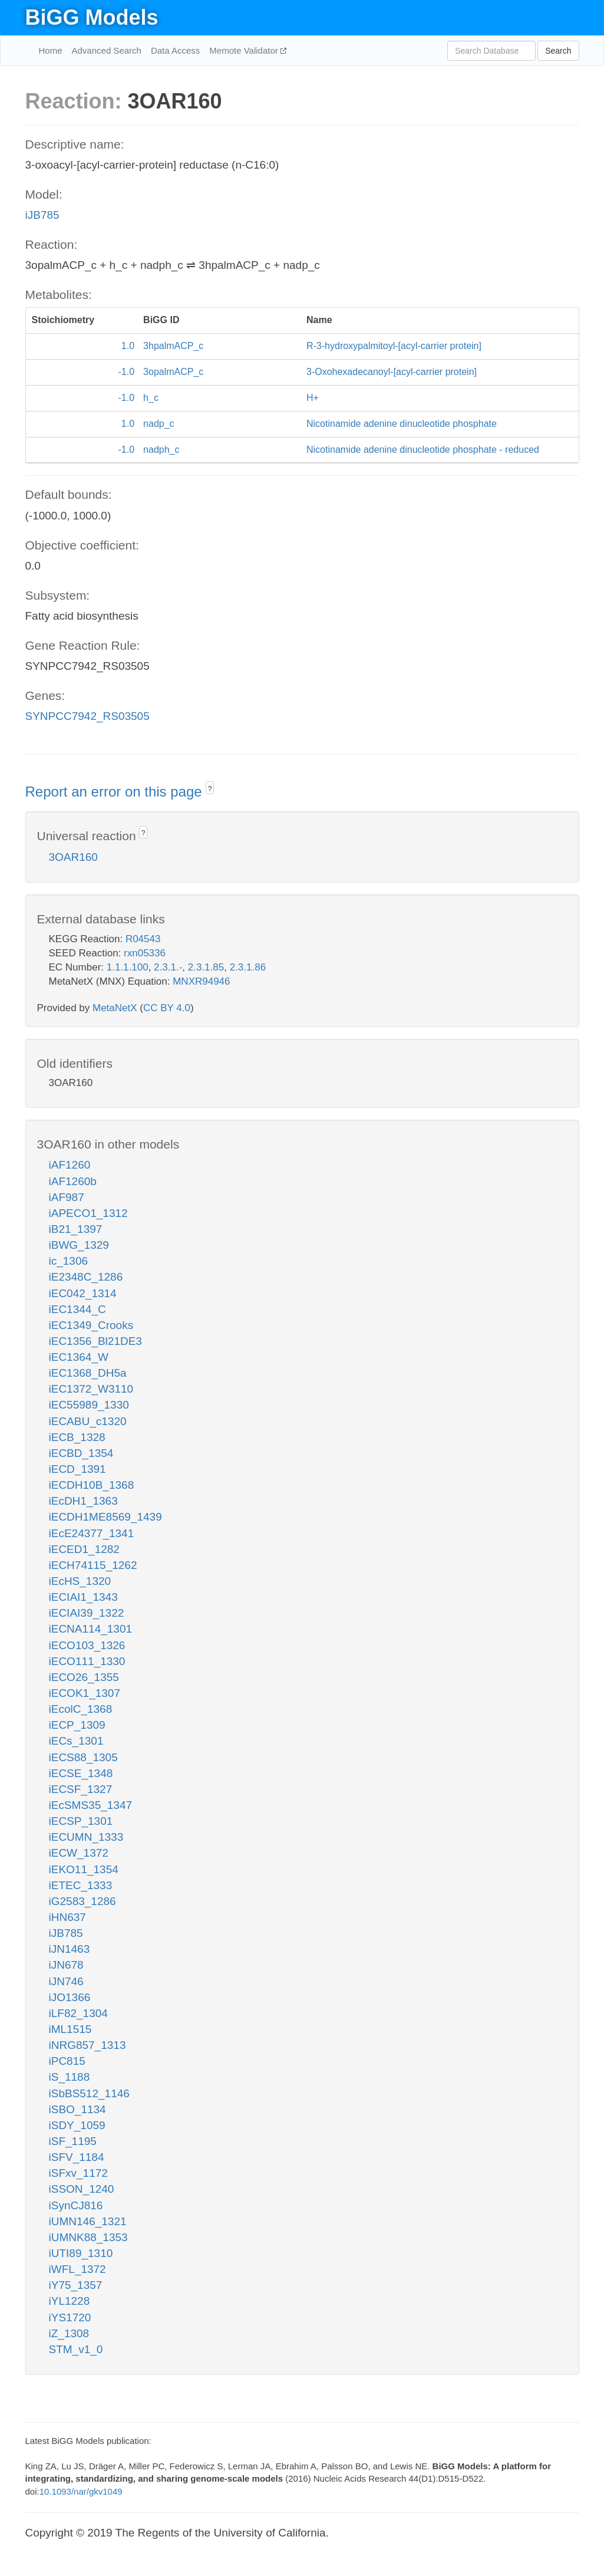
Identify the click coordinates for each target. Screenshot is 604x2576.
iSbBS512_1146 (89, 2093)
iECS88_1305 (83, 1757)
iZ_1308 (69, 2333)
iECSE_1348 (81, 1773)
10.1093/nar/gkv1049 (81, 2491)
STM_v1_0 (76, 2349)
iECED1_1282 (84, 1549)
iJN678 (66, 1965)
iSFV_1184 (76, 2157)
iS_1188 (69, 2077)
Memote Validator (244, 50)
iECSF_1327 (81, 1789)
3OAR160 (73, 857)
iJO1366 (70, 1997)
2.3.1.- (168, 967)
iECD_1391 (77, 1469)
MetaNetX (115, 1008)
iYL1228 (69, 2301)
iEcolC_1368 (81, 1709)
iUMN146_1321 (88, 2221)
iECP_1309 (77, 1725)
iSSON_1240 (81, 2189)
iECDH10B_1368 (91, 1485)
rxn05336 (145, 953)
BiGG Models (92, 17)
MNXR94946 (201, 981)
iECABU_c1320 (88, 1421)
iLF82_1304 (78, 2013)
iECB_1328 (77, 1437)
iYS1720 (70, 2317)
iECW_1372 (78, 1853)
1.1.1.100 (127, 967)
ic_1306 (68, 1261)
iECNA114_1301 (91, 1629)
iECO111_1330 (87, 1661)
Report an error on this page (115, 792)
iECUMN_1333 (86, 1837)
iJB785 (42, 215)
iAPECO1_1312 (88, 1213)
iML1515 (70, 2029)
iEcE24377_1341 (91, 1533)
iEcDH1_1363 (83, 1501)
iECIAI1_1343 (83, 1597)
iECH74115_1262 (93, 1565)
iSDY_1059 (77, 2125)
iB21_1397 (76, 1229)
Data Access (175, 50)
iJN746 (66, 1981)
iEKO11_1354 (83, 1869)
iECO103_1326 (87, 1645)
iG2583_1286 (82, 1901)
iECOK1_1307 (84, 1693)
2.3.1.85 (206, 967)
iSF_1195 (73, 2141)
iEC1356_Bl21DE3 (95, 1341)
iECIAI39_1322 (86, 1613)
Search (558, 50)
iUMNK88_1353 (88, 2237)
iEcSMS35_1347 (91, 1805)
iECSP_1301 (81, 1821)
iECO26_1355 (84, 1677)
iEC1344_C (77, 1309)
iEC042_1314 (83, 1293)
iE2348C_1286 (86, 1277)
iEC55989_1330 (89, 1405)
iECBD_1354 (81, 1453)
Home (50, 50)
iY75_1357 (76, 2285)
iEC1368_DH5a (88, 1373)
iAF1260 (70, 1165)
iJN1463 (69, 1949)
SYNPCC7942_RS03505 (87, 716)
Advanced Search (106, 50)
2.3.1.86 (248, 967)
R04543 (143, 939)
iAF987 (66, 1197)
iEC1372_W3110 (91, 1389)
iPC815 (67, 2061)
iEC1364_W (78, 1357)
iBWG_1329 (79, 1245)
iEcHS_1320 (80, 1581)
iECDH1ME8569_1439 (105, 1517)
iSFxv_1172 (78, 2173)
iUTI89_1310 (81, 2253)
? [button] (210, 789)
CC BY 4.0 (166, 1008)
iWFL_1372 (77, 2269)
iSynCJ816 (76, 2205)
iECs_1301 (76, 1741)
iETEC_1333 (81, 1885)
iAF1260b (73, 1181)
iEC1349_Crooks (91, 1325)
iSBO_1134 (77, 2109)
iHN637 (67, 1917)
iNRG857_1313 (87, 2045)
